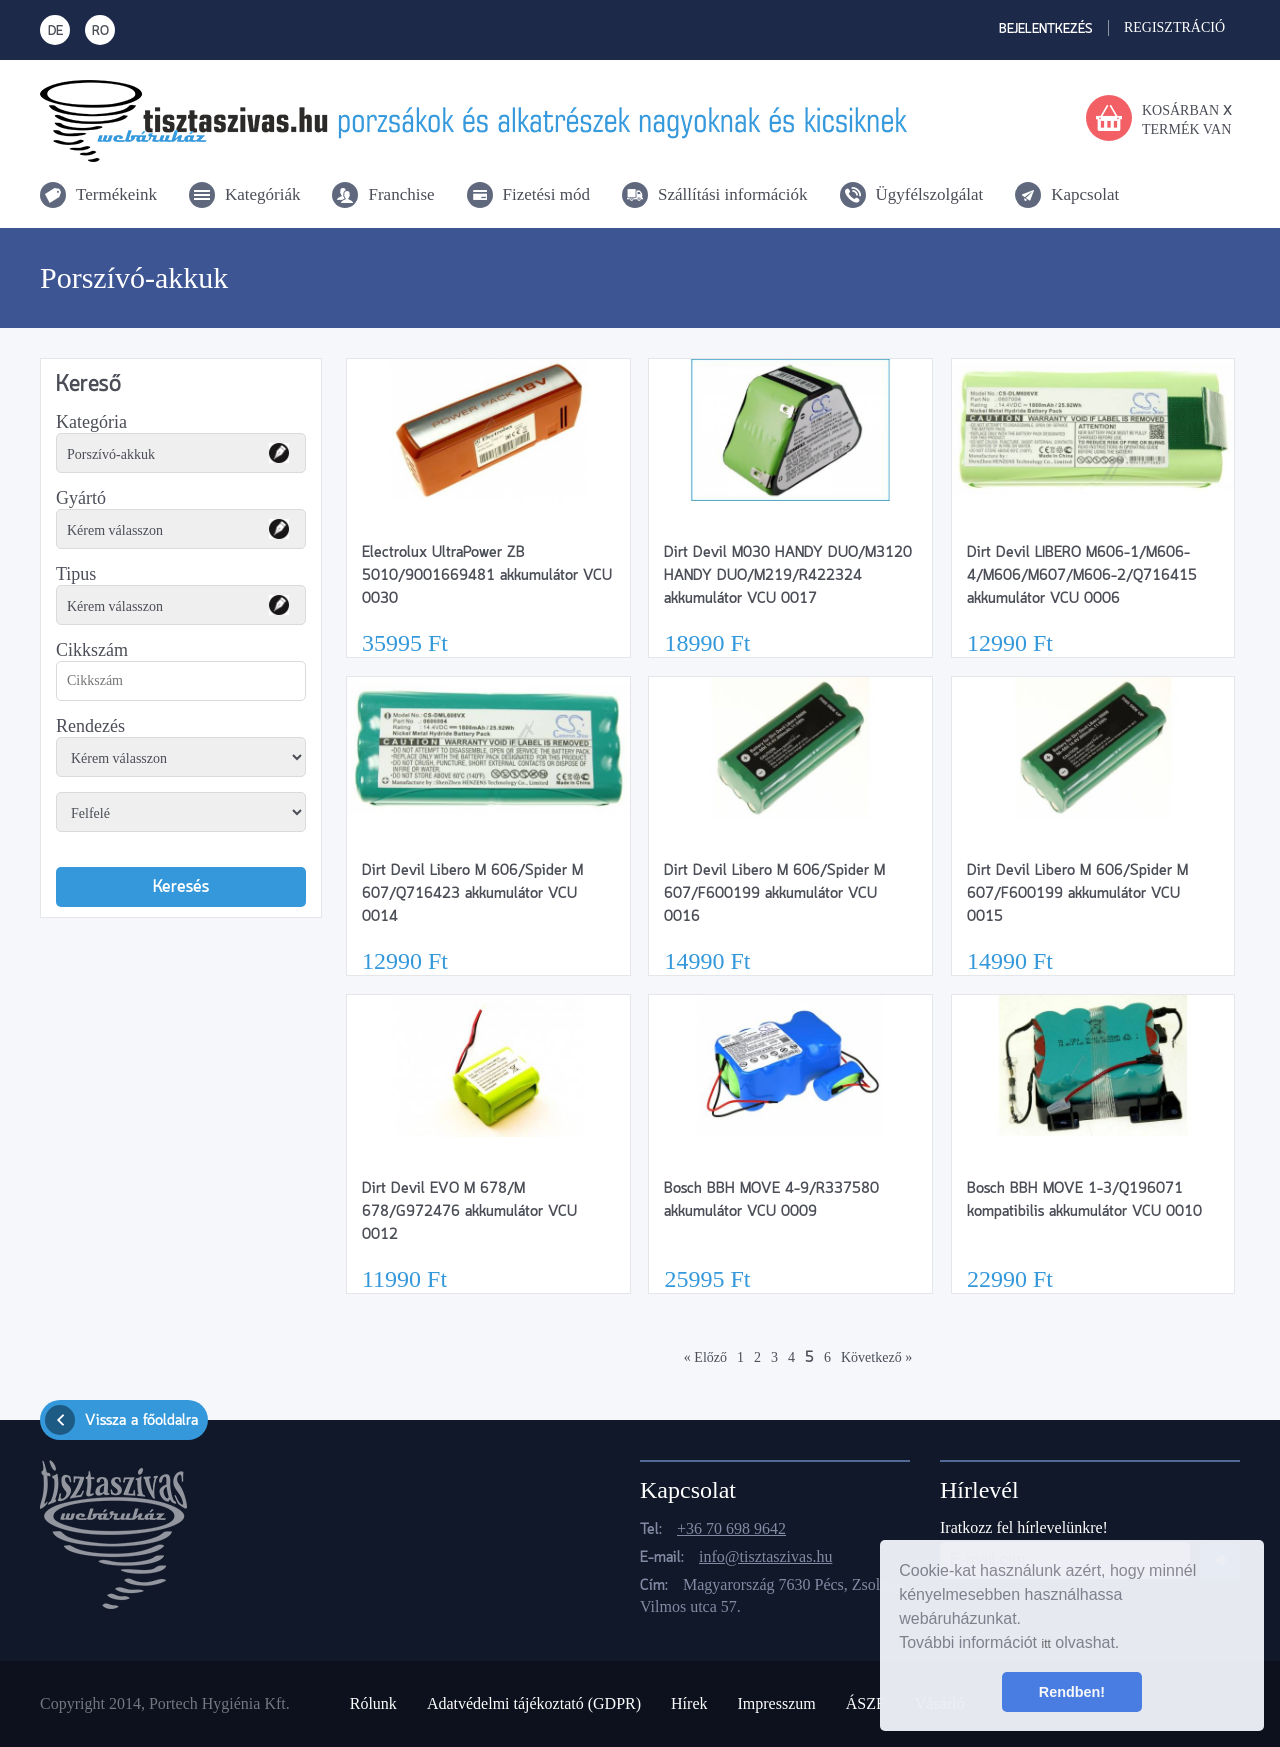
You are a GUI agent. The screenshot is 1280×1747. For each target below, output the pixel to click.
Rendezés (90, 726)
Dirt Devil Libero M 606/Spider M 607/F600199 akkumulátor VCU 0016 (774, 894)
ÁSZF (865, 1703)
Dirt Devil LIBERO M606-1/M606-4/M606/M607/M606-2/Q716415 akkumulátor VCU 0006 (1082, 576)
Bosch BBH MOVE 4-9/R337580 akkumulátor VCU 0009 (771, 1200)
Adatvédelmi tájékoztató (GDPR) (534, 1703)
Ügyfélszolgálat (930, 194)
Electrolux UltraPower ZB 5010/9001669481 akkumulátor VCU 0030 (487, 576)
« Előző (705, 1357)
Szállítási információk (733, 194)
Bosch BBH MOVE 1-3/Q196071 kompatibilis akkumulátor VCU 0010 (1084, 1200)
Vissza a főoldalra (121, 1420)
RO (100, 31)
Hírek (689, 1703)
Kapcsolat (1085, 194)
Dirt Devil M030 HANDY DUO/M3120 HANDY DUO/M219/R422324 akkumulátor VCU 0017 (788, 576)
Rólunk (373, 1703)
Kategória (91, 422)
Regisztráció (1174, 27)
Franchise (401, 194)
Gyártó (81, 498)
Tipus (76, 574)
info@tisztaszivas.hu (765, 1556)
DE (55, 31)
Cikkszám (92, 650)
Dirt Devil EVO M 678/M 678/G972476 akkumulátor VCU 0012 (469, 1212)
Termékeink (116, 194)
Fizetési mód (546, 194)
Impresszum (776, 1703)
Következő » (876, 1357)
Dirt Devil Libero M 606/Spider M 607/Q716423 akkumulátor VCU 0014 (472, 894)
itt (1045, 1644)
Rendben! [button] (1072, 1692)
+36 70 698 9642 (731, 1528)
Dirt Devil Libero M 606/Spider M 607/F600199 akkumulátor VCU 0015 (1077, 894)
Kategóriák (263, 194)
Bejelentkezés (1046, 29)
